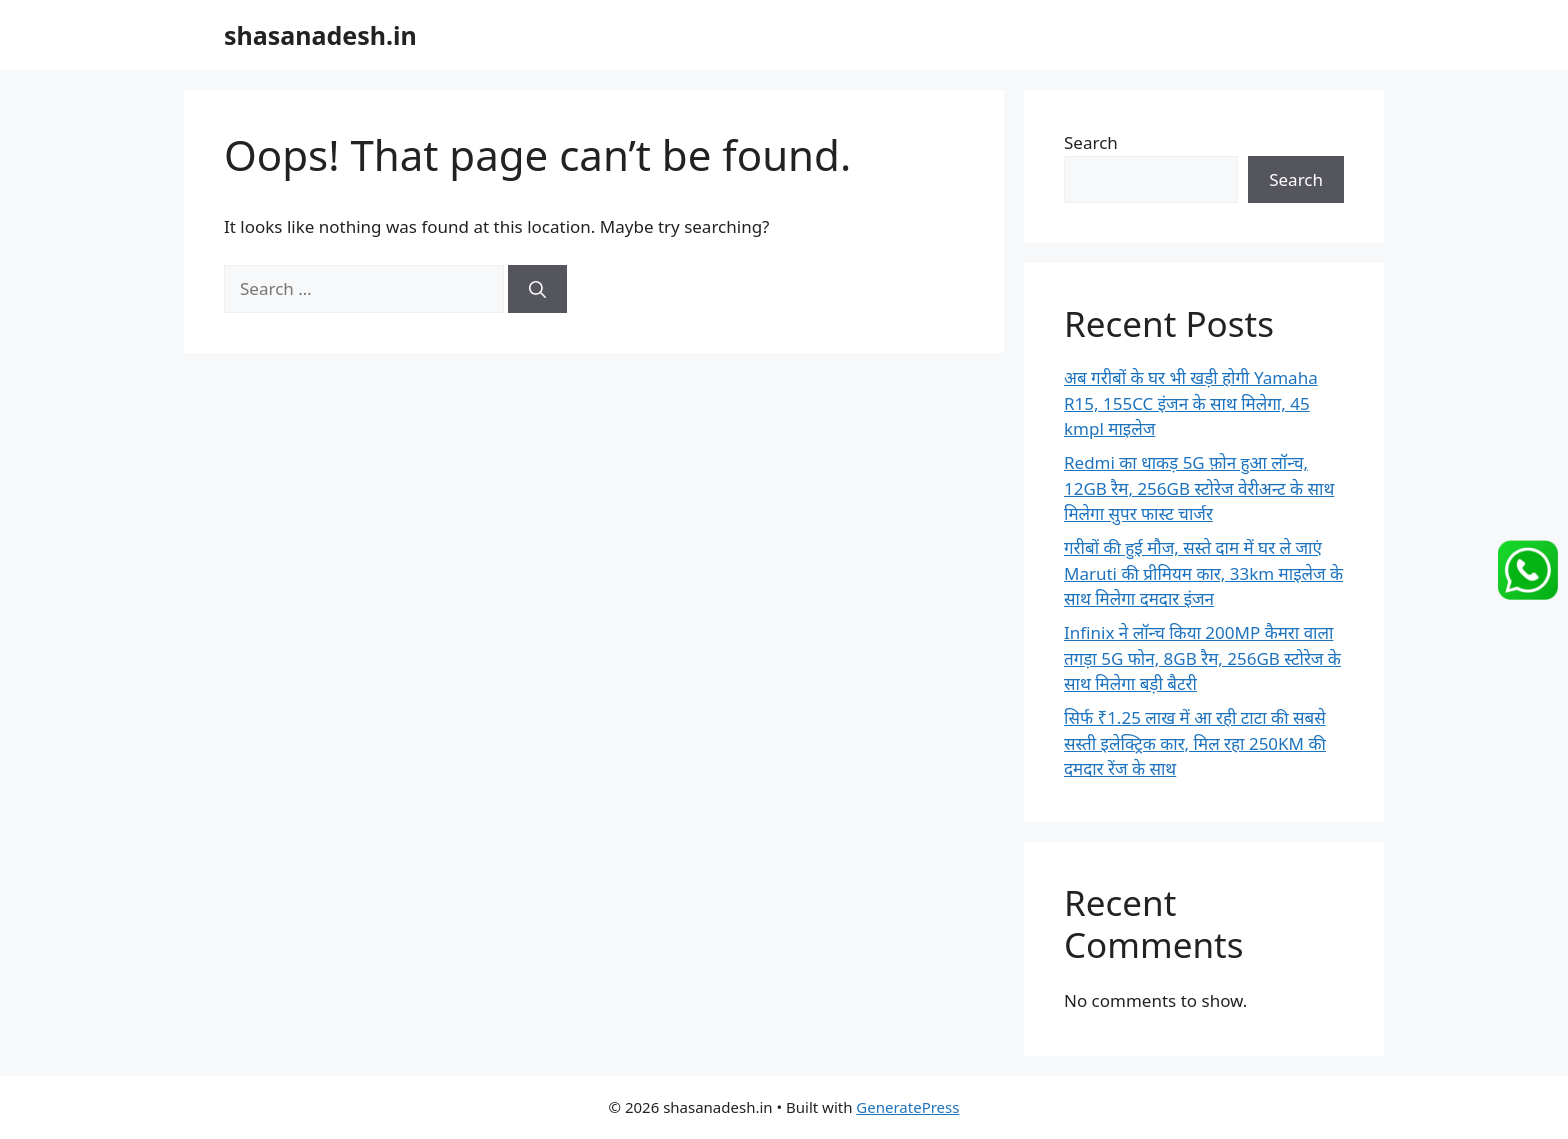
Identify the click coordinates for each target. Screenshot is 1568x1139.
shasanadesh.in (320, 35)
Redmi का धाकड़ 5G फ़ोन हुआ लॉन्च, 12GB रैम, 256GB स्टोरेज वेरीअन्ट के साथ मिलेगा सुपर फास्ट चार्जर (1199, 488)
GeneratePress (907, 1107)
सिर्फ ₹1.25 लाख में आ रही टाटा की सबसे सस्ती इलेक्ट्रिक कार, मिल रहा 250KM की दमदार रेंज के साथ (1195, 743)
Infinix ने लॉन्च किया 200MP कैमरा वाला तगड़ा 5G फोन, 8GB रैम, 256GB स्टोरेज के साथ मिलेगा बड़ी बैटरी (1202, 658)
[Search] (537, 289)
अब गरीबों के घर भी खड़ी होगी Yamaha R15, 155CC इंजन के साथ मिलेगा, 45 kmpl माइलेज (1191, 403)
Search (1091, 142)
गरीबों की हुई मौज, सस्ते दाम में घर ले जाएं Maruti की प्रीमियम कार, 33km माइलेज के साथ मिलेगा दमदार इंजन (1203, 573)
